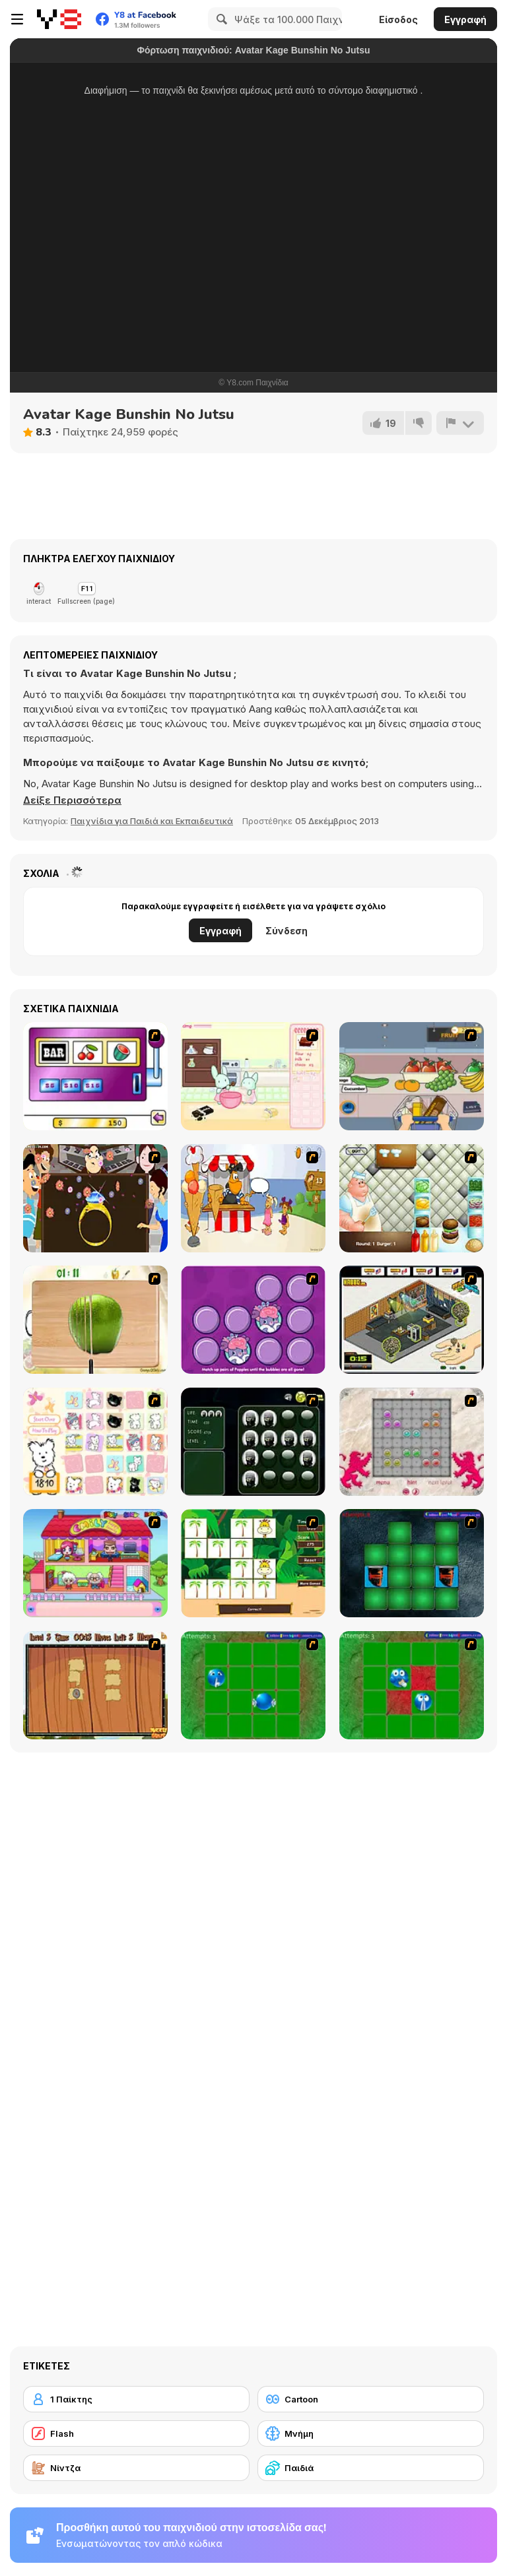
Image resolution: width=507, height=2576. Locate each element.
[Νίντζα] (136, 2468)
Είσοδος (398, 19)
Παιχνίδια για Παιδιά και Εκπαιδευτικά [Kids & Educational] (152, 821)
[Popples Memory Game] (253, 1320)
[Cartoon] (370, 2399)
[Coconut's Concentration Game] (95, 1442)
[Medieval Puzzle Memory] (95, 1685)
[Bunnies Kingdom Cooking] (253, 1076)
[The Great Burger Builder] (411, 1198)
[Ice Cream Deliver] (253, 1198)
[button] (72, 800)
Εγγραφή (465, 19)
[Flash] (136, 2433)
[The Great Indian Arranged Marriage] (95, 1198)
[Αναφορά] (460, 423)
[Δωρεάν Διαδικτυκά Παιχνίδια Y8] (59, 19)
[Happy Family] (95, 1563)
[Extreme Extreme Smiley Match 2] (411, 1685)
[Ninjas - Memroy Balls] (253, 1442)
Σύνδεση (286, 930)
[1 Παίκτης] (136, 2399)
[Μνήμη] (370, 2433)
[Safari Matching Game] (253, 1563)
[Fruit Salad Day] (95, 1320)
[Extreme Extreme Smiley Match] (253, 1685)
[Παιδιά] (370, 2468)
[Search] (220, 19)
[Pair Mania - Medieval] (411, 1563)
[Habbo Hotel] (411, 1320)
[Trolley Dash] (411, 1076)
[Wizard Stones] (411, 1442)
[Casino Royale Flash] (95, 1076)
